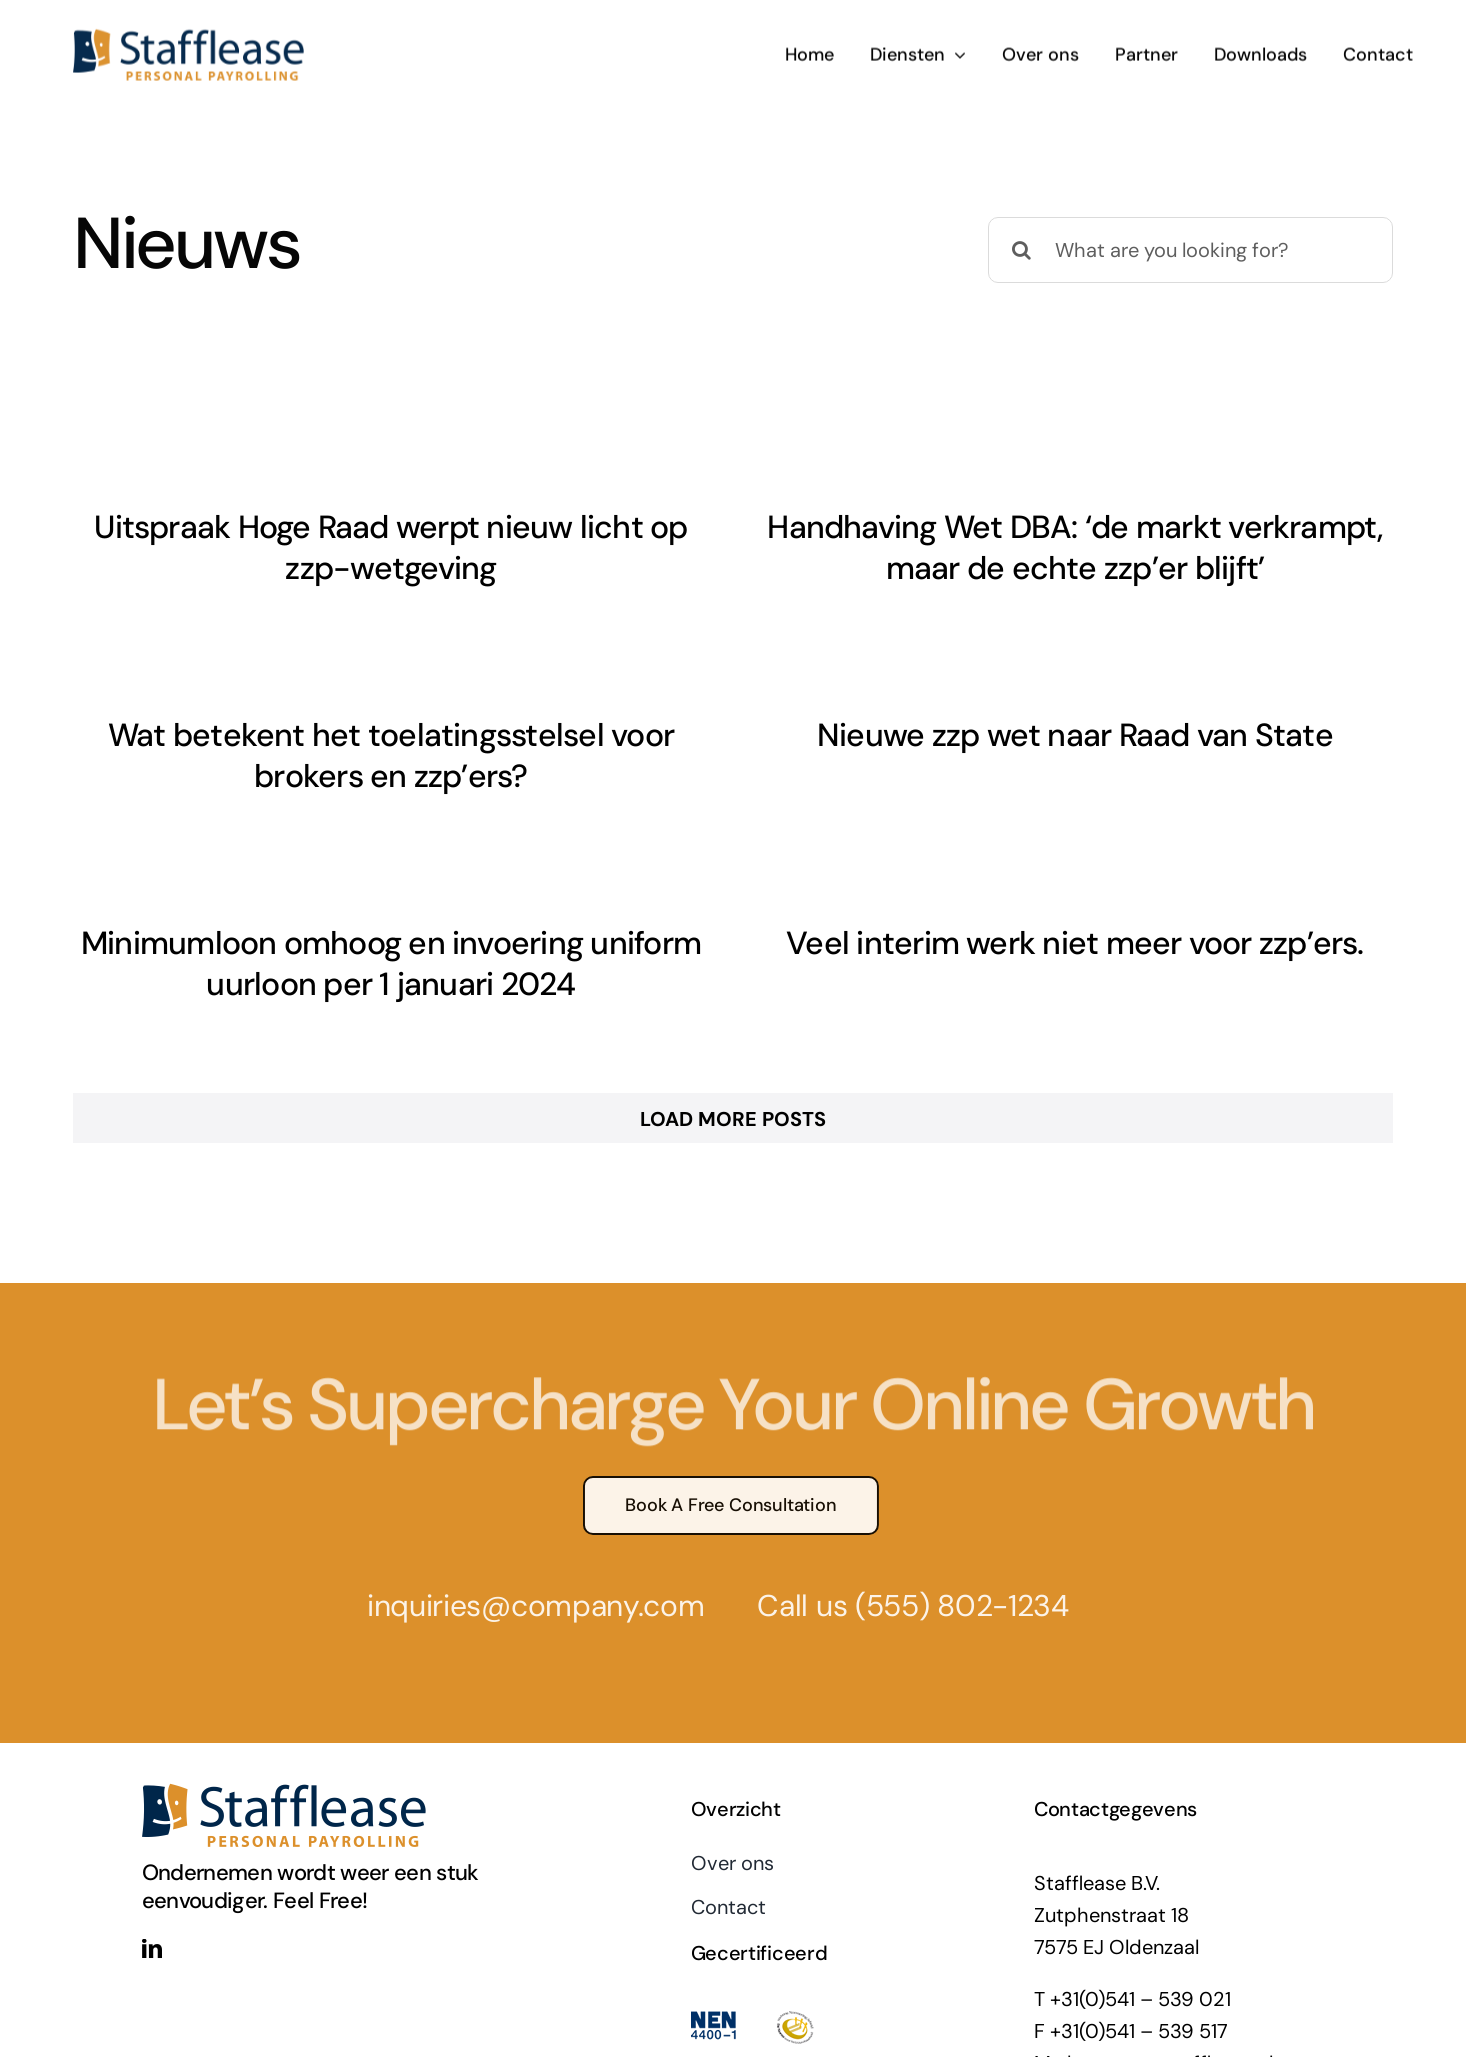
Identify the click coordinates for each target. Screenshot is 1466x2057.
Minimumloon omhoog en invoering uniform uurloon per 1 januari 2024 (436, 948)
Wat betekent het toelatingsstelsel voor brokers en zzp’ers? (481, 735)
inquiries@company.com (528, 1555)
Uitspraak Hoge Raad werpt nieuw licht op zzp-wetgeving (390, 548)
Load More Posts (733, 1069)
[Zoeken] (1021, 250)
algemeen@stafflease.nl (1164, 2013)
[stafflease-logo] (188, 35)
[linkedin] (152, 1899)
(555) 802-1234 (954, 1555)
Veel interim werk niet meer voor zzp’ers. (1098, 927)
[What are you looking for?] (1190, 250)
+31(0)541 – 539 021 (1140, 1949)
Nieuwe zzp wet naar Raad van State (1008, 739)
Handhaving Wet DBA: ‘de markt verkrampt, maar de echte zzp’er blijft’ (1052, 548)
